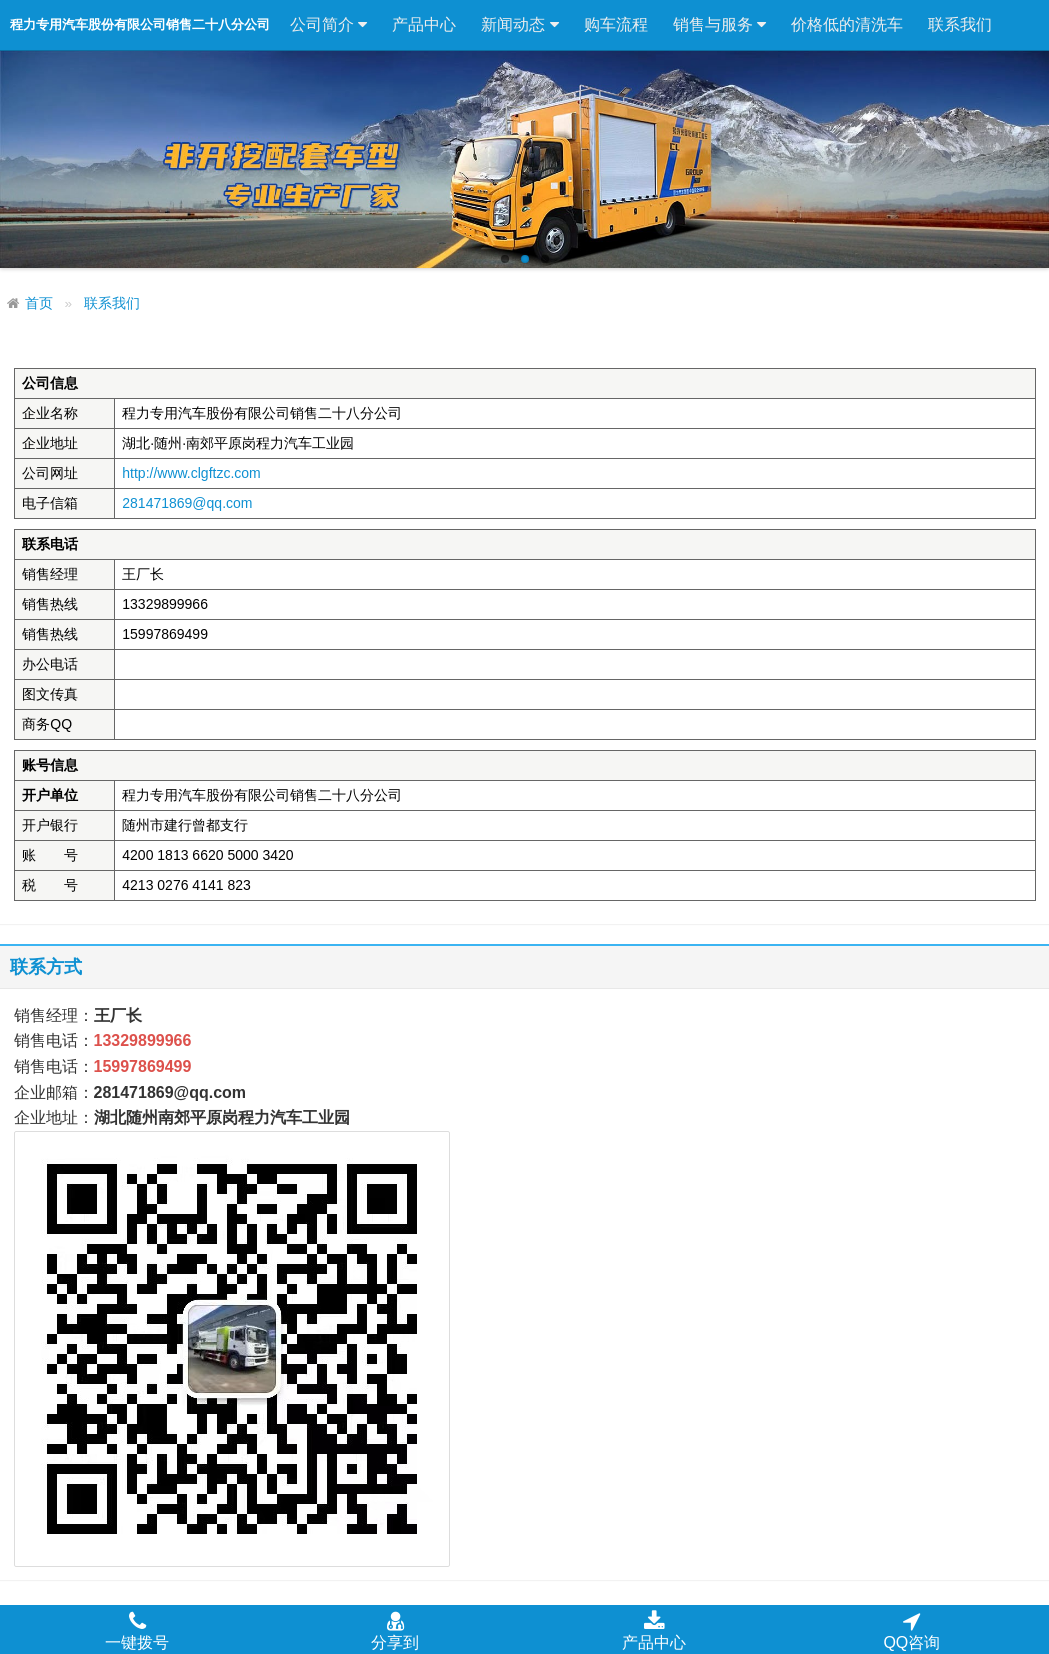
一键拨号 (137, 1630)
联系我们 (960, 24)
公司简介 (328, 25)
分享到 (395, 1630)
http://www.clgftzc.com (191, 473)
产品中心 (424, 24)
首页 (39, 303)
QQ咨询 (911, 1630)
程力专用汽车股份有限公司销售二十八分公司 (140, 24)
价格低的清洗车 (847, 24)
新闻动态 (519, 25)
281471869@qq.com (187, 503)
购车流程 (616, 24)
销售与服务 (719, 25)
